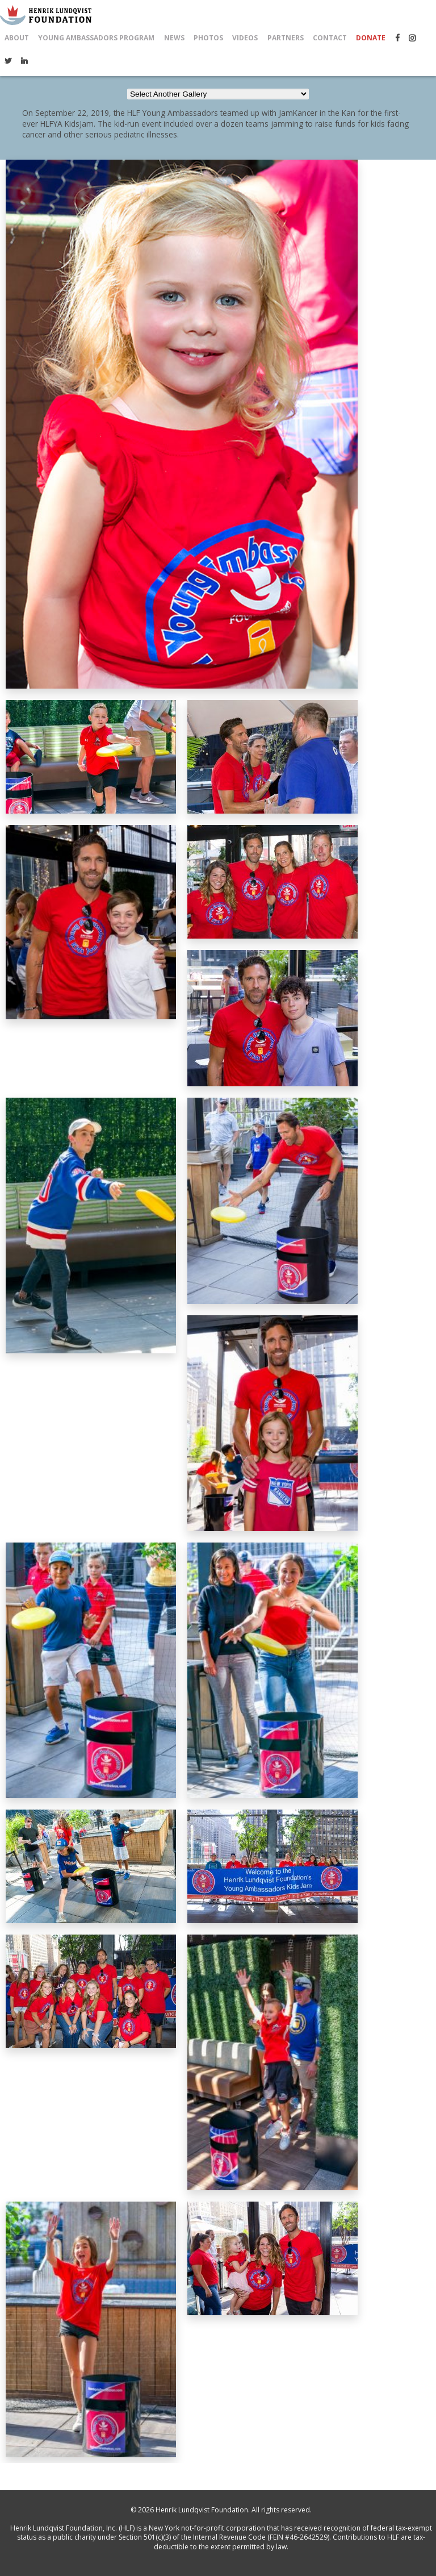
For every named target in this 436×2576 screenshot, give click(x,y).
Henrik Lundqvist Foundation (202, 2510)
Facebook (397, 38)
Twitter (8, 60)
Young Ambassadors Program (96, 38)
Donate (370, 38)
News (174, 38)
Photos (208, 38)
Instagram (412, 38)
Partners (285, 38)
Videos (245, 38)
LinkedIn (24, 60)
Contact (330, 38)
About (17, 38)
